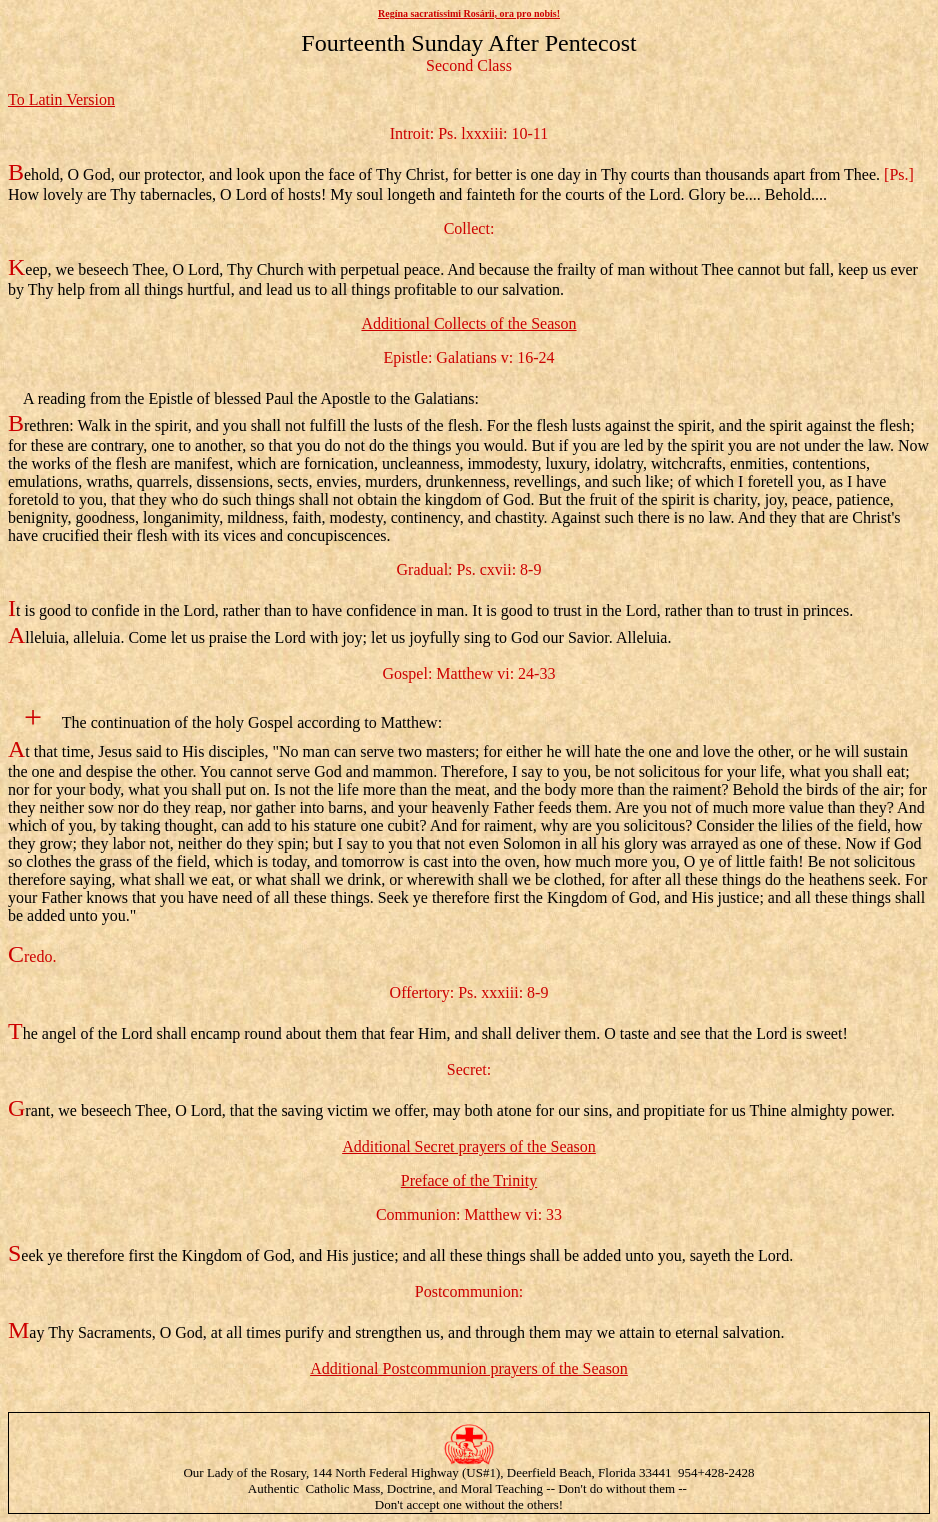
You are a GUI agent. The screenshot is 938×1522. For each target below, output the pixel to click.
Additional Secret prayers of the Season (469, 1146)
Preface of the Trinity (469, 1180)
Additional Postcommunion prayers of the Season (469, 1368)
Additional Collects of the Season (468, 323)
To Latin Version (61, 99)
